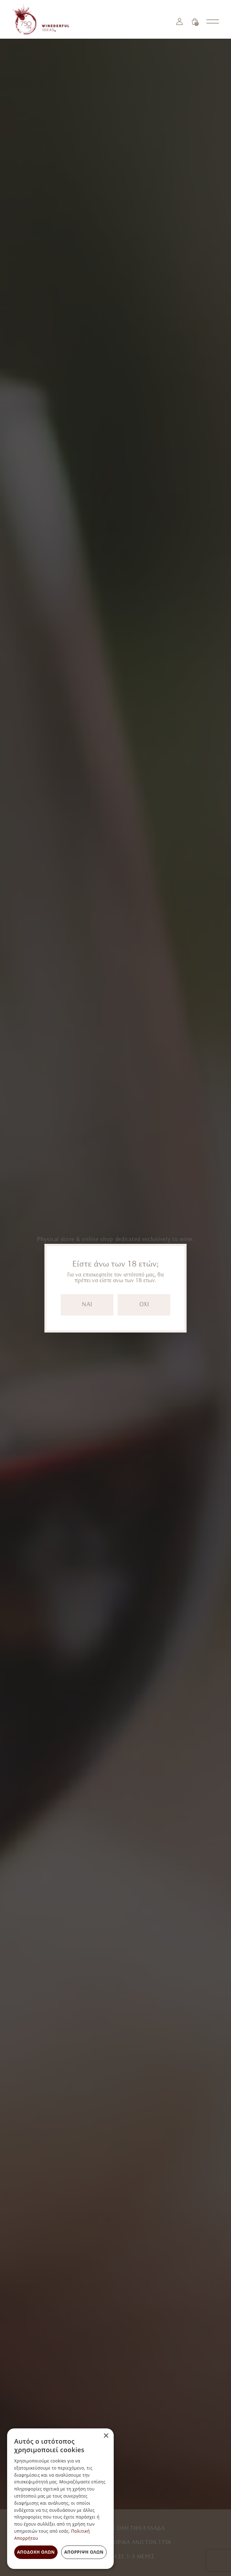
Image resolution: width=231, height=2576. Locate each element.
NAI (87, 1304)
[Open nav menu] (212, 21)
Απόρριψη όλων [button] (83, 2552)
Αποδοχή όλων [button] (36, 2552)
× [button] (105, 2436)
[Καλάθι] (195, 21)
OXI (144, 1304)
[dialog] (60, 2498)
